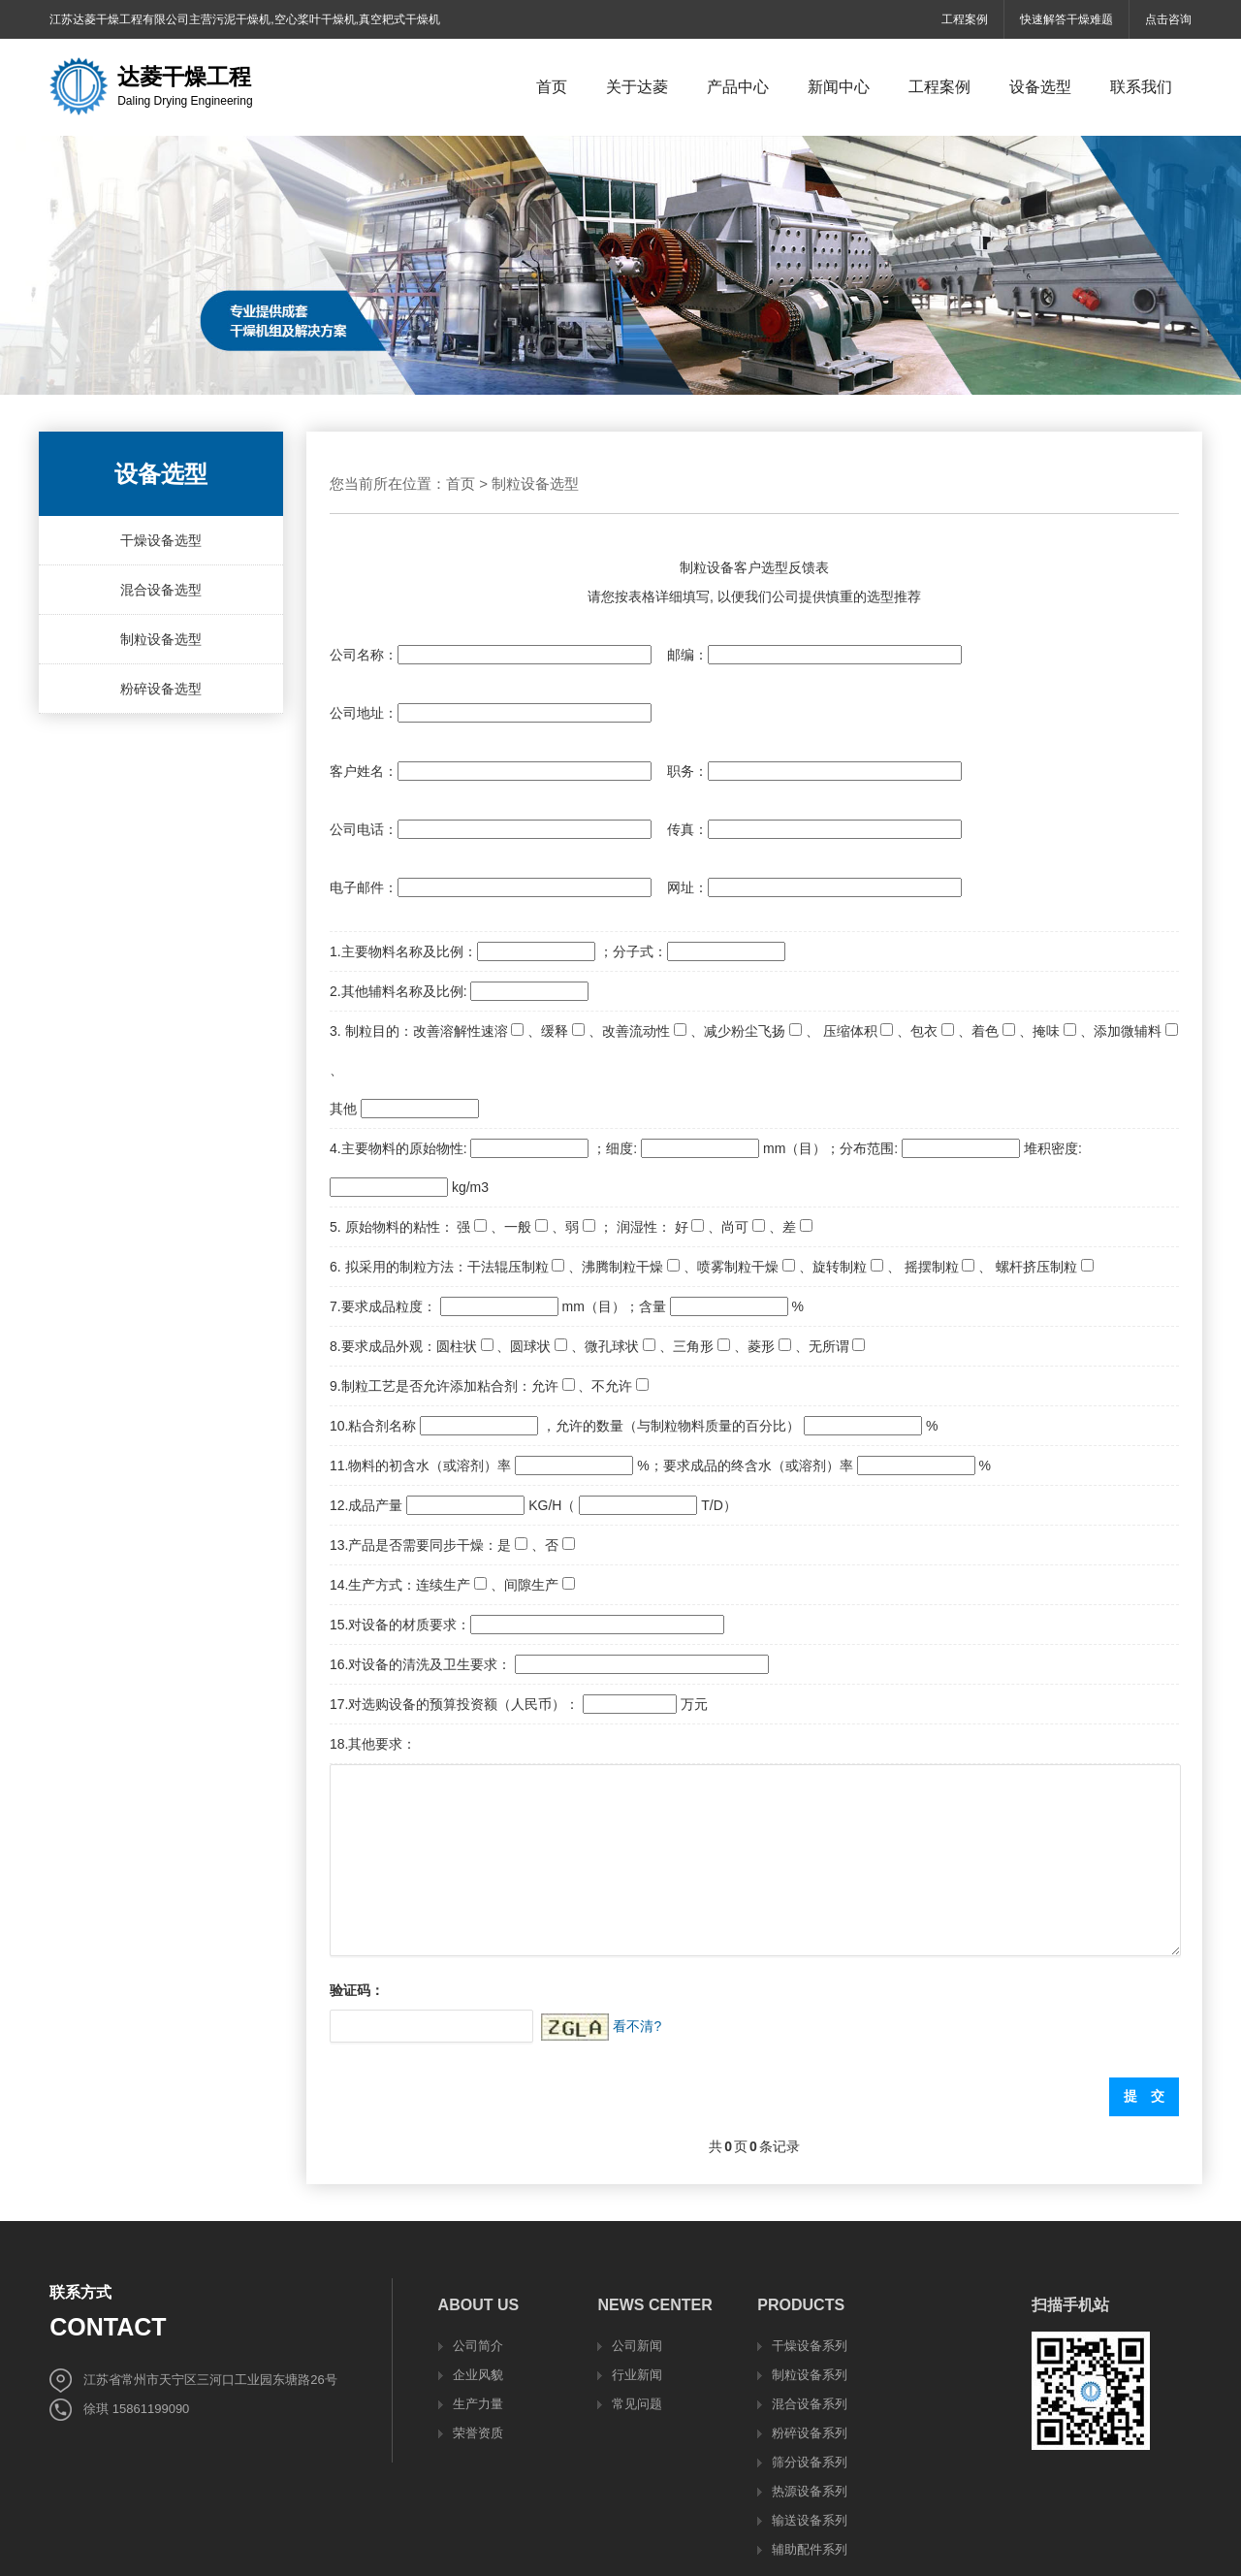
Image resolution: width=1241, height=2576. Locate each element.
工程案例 (964, 19)
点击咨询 (1168, 19)
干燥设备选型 (161, 540)
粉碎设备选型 (161, 688)
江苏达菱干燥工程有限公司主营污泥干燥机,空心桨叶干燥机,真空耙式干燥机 (244, 19)
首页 (460, 483)
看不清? (637, 2026)
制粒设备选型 (161, 639)
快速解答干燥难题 (1066, 19)
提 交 (1144, 2096)
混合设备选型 (161, 589)
